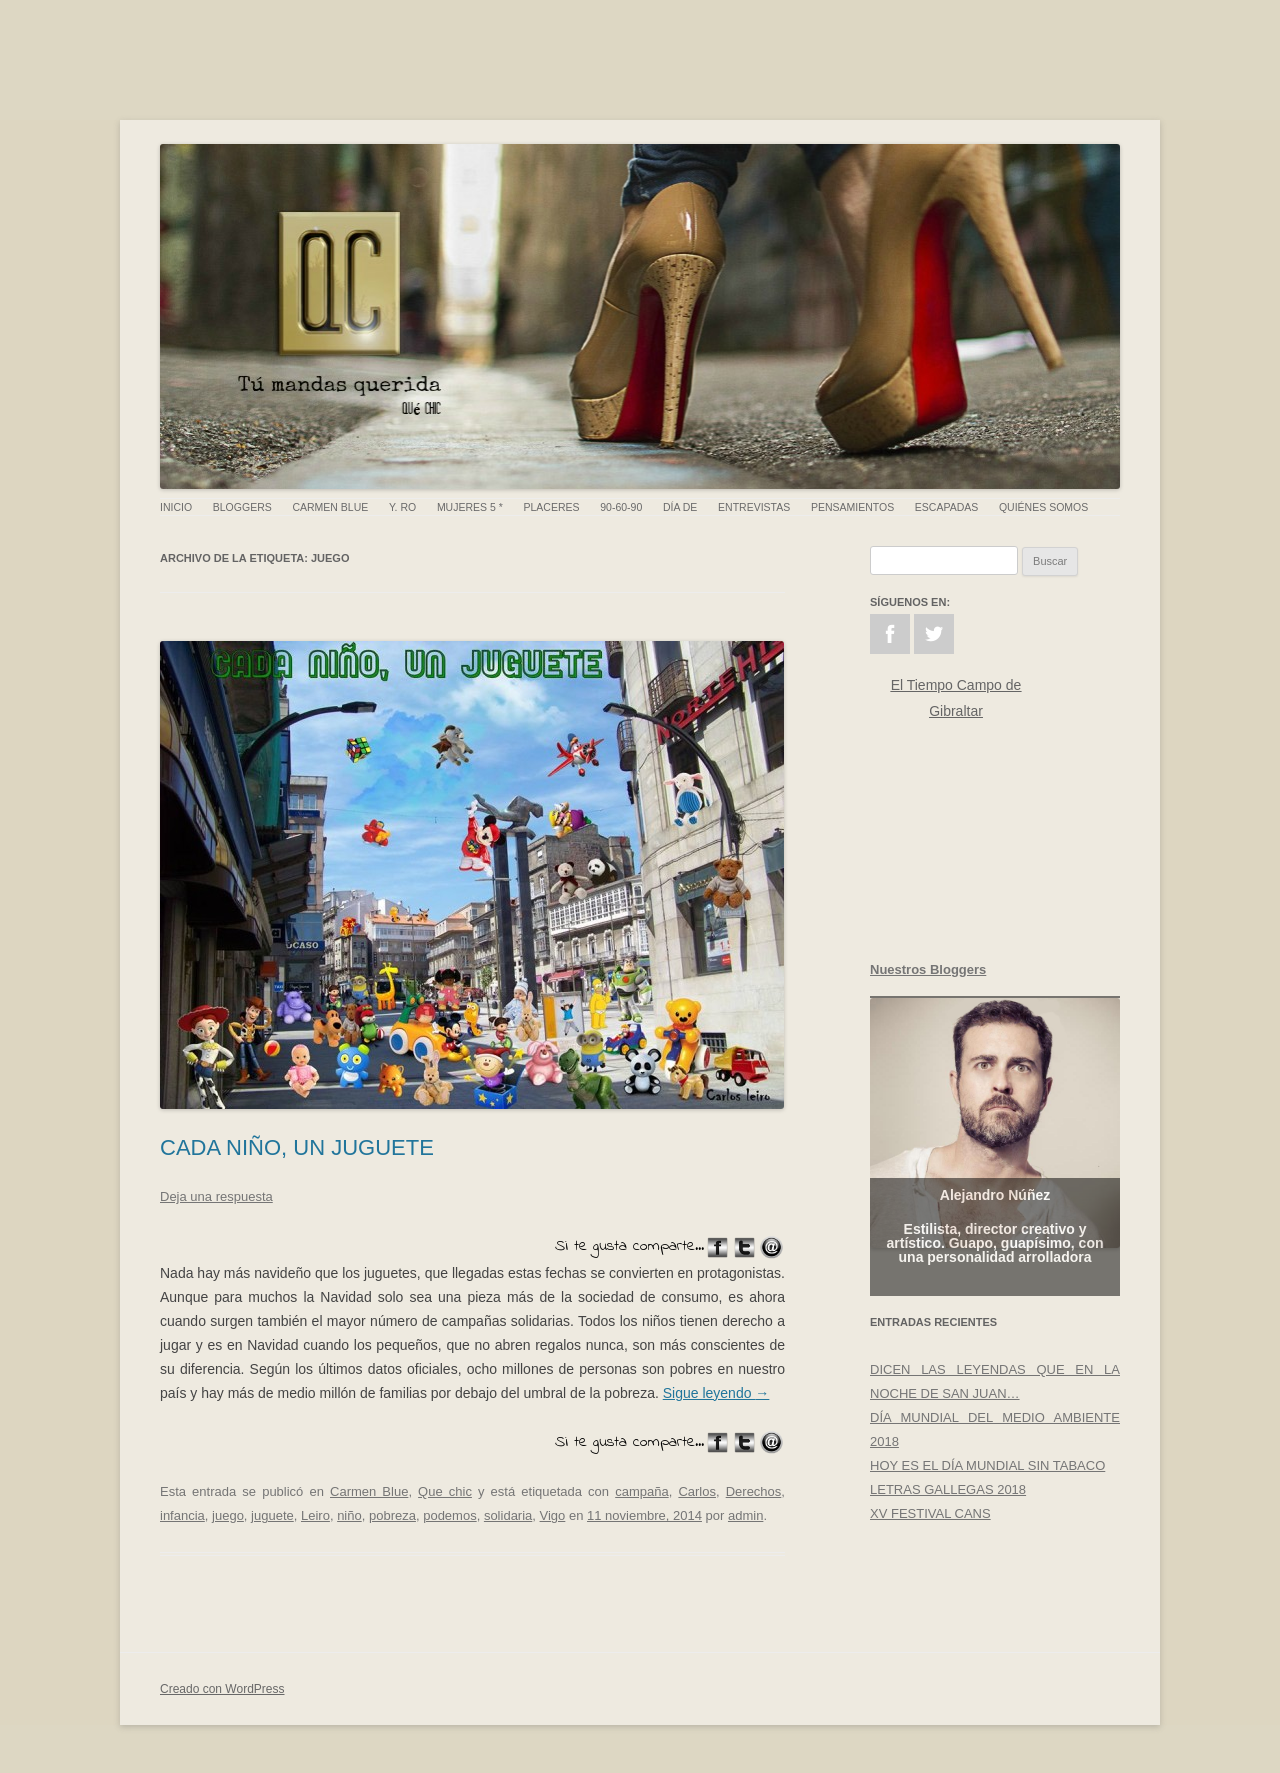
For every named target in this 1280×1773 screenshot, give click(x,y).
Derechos (754, 1491)
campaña (641, 1491)
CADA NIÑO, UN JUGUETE (297, 1147)
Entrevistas (754, 507)
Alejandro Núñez (995, 1207)
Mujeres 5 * (470, 507)
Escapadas (946, 507)
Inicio (176, 507)
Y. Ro (402, 507)
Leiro (315, 1515)
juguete (272, 1515)
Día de (680, 507)
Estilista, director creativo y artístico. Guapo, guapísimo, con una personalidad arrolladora (994, 1255)
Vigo (553, 1515)
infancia (182, 1515)
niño (349, 1515)
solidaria (508, 1515)
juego (228, 1515)
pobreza (392, 1515)
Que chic (445, 1491)
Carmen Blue (330, 507)
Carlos (697, 1491)
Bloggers (242, 507)
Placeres (552, 507)
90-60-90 (621, 507)
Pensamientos (852, 507)
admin (745, 1515)
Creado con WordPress (222, 1689)
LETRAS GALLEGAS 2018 (948, 1489)
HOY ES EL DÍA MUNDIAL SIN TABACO (987, 1465)
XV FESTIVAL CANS (930, 1513)
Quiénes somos (1043, 507)
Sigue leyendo (716, 1393)
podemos (449, 1515)
